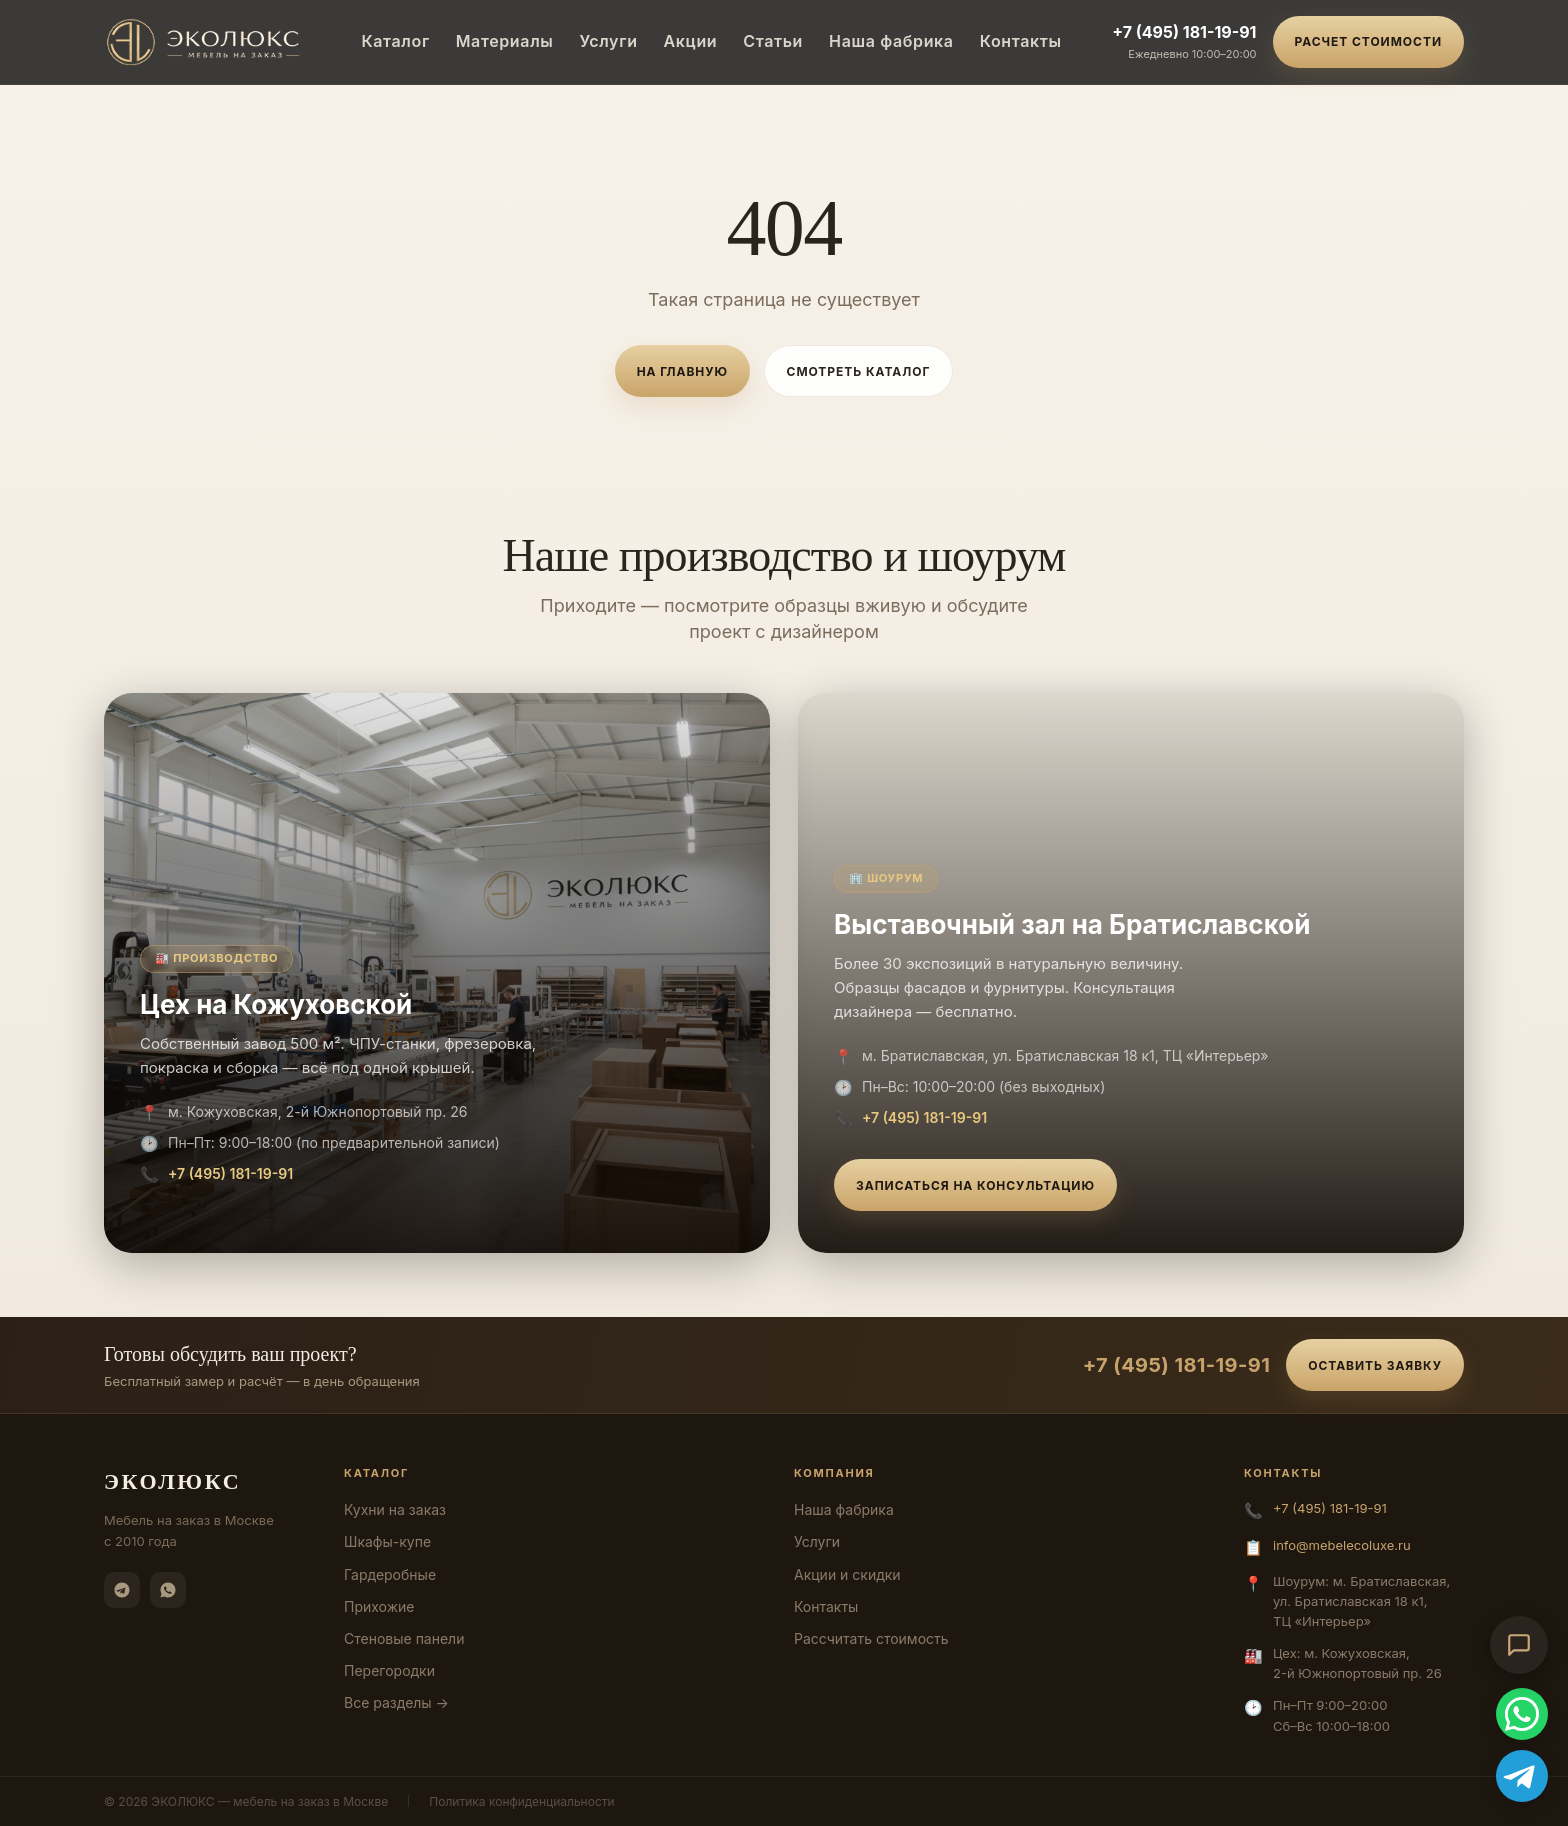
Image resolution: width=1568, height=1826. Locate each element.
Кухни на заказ (395, 1509)
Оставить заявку (1375, 1365)
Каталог (395, 41)
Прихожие (379, 1606)
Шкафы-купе (387, 1541)
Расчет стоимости (1368, 41)
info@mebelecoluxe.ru (1342, 1545)
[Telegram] (122, 1590)
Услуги (608, 41)
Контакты (1021, 41)
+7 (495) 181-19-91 (1184, 32)
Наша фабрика (891, 41)
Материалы (505, 41)
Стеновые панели (404, 1638)
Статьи (773, 41)
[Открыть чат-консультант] (1519, 1645)
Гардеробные (390, 1574)
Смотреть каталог (859, 371)
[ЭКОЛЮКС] (207, 42)
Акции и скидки (847, 1574)
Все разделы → (396, 1702)
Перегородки (389, 1670)
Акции (691, 41)
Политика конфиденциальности (521, 1801)
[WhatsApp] (168, 1590)
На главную (682, 371)
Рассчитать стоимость (871, 1638)
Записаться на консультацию (975, 1185)
